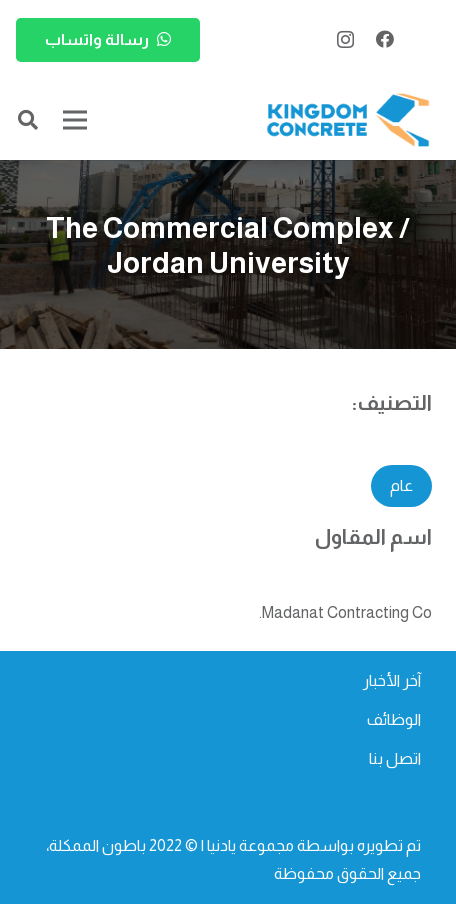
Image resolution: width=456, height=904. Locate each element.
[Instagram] (345, 40)
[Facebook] (385, 39)
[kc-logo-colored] (348, 120)
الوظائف (394, 719)
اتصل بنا (395, 758)
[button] (28, 120)
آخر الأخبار (392, 680)
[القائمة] (75, 120)
